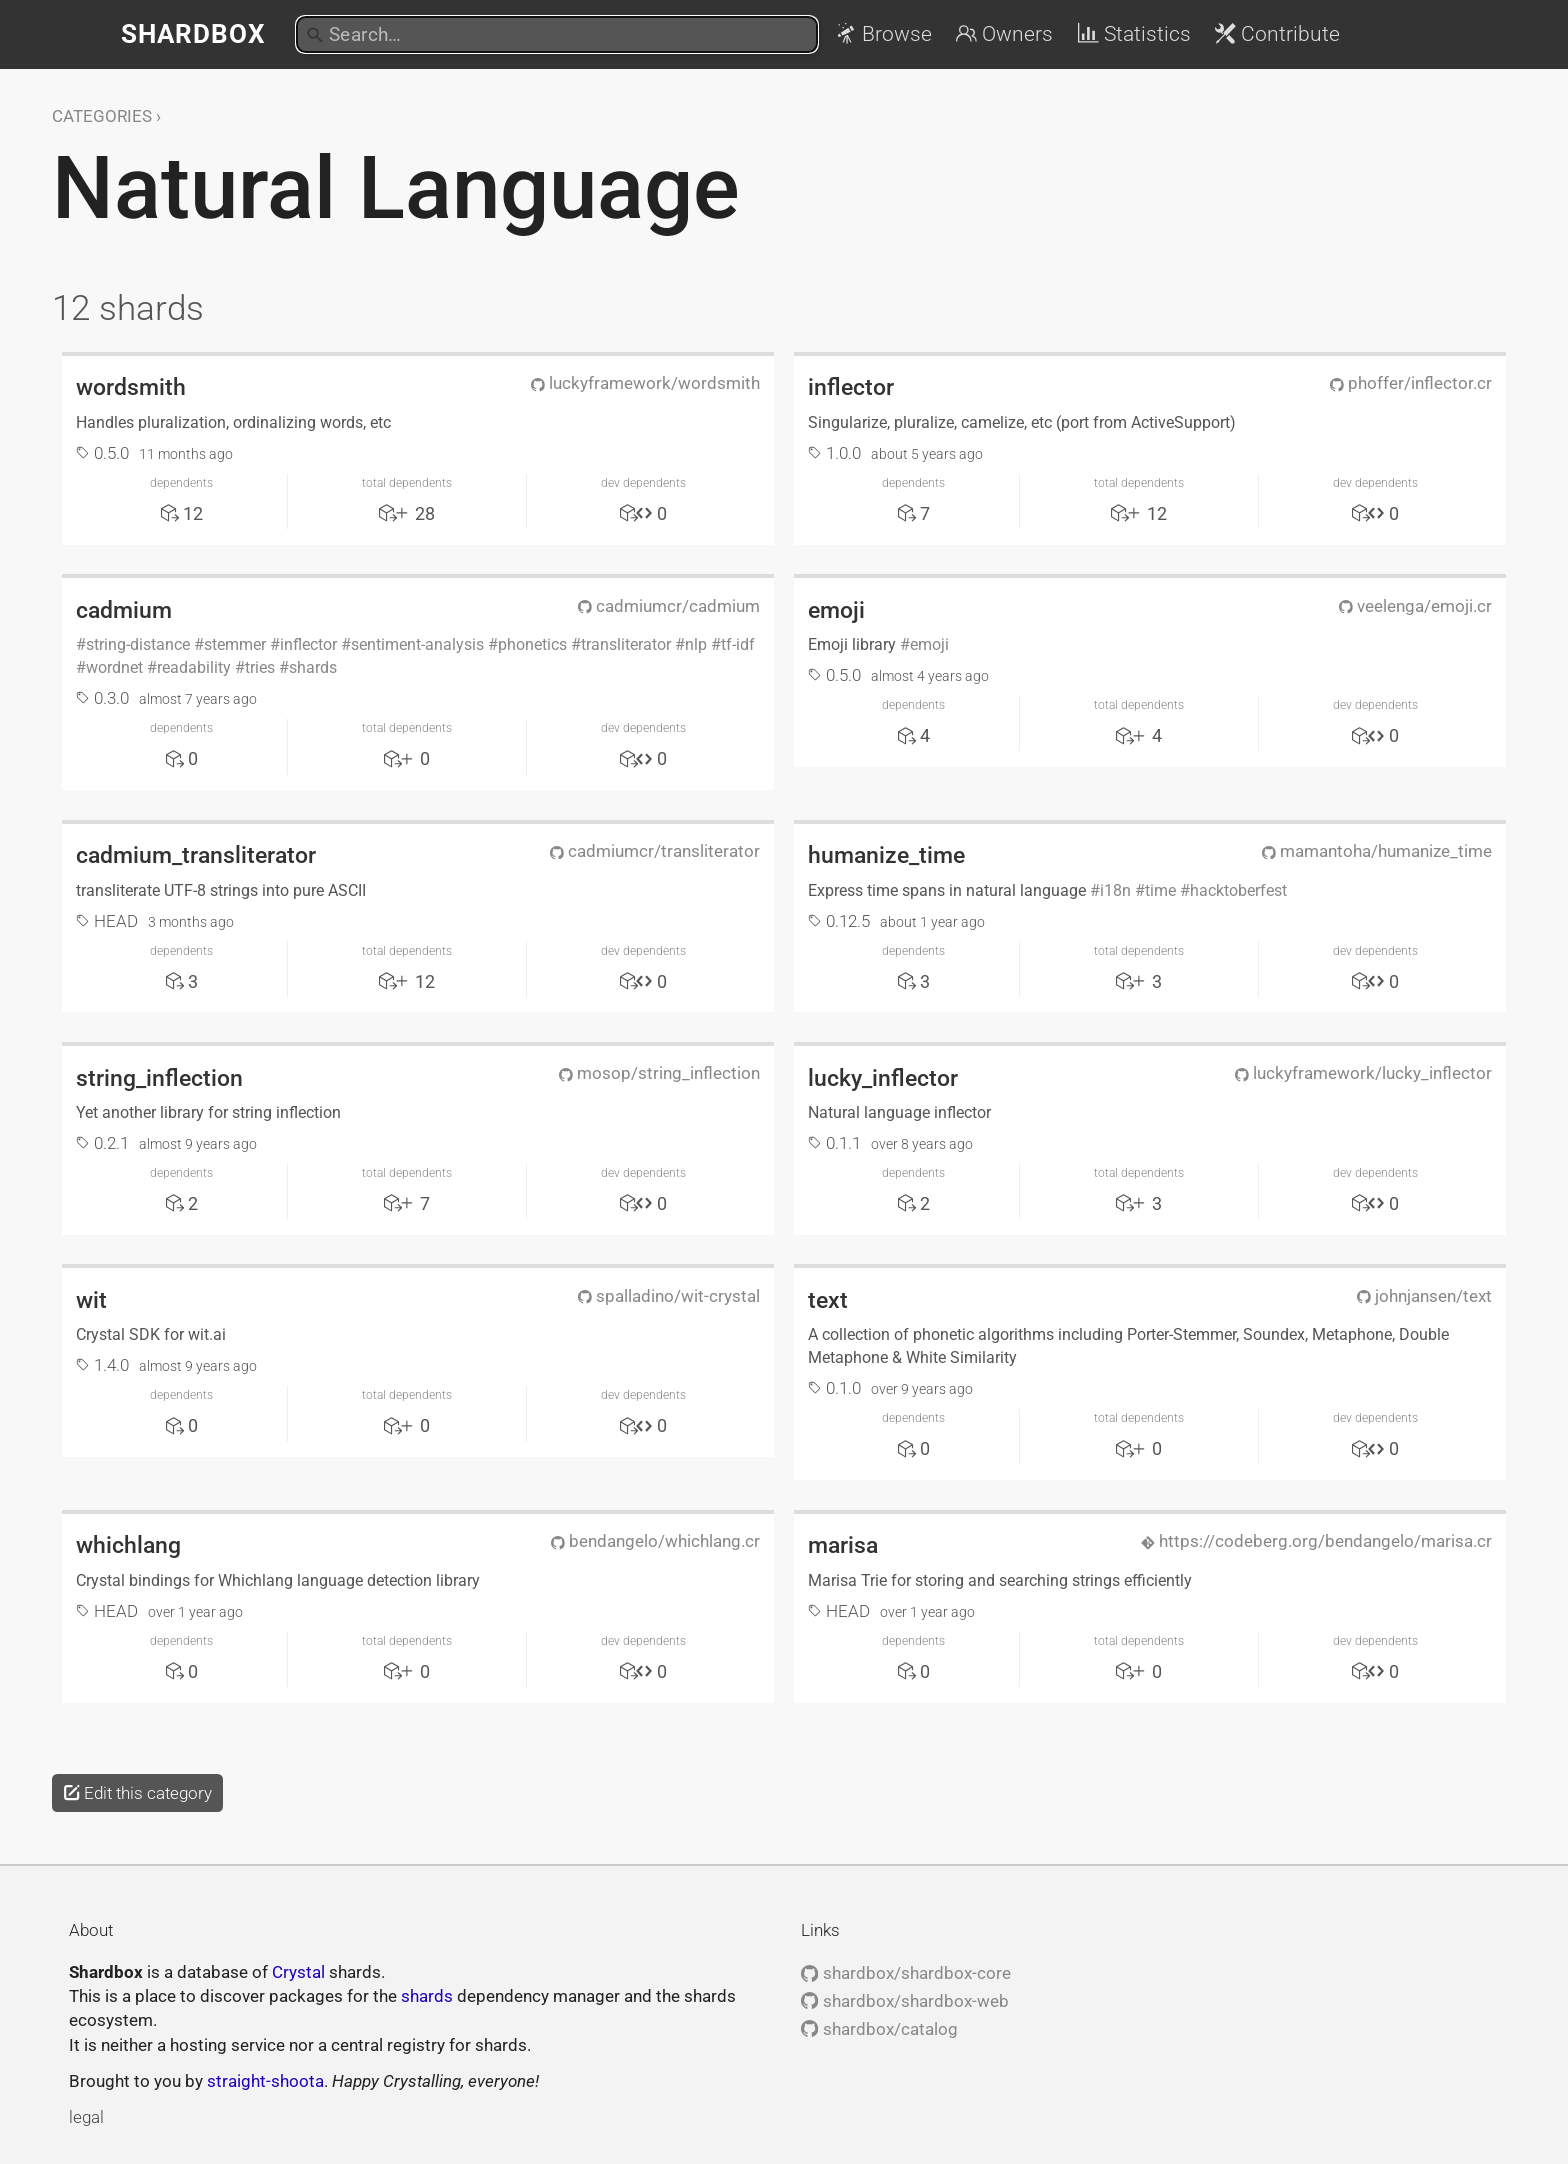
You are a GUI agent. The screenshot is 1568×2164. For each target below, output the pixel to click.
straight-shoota (265, 2081)
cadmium (124, 610)
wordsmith (131, 387)
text (828, 1300)
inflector (851, 387)
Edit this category (137, 1793)
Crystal (298, 1972)
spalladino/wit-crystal (669, 1296)
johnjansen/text (1424, 1296)
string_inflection (159, 1078)
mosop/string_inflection (659, 1073)
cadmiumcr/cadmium (669, 606)
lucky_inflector (883, 1078)
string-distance (138, 644)
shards (313, 667)
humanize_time (886, 855)
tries (260, 667)
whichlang (128, 1545)
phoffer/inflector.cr (1411, 383)
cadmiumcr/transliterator (655, 851)
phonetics (532, 644)
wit (91, 1300)
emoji (836, 610)
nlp (696, 644)
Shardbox (193, 34)
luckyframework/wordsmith (645, 383)
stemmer (235, 644)
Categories (102, 116)
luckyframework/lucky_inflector (1363, 1073)
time (1160, 890)
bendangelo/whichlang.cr (655, 1541)
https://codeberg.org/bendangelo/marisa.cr (1316, 1541)
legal (86, 2117)
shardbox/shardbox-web (904, 2001)
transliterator (626, 644)
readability (194, 667)
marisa (843, 1545)
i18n (1115, 890)
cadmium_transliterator (196, 855)
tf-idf (738, 644)
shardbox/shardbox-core (905, 1973)
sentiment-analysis (417, 644)
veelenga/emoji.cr (1415, 606)
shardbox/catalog (879, 2029)
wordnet (114, 667)
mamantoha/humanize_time (1377, 851)
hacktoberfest (1238, 890)
